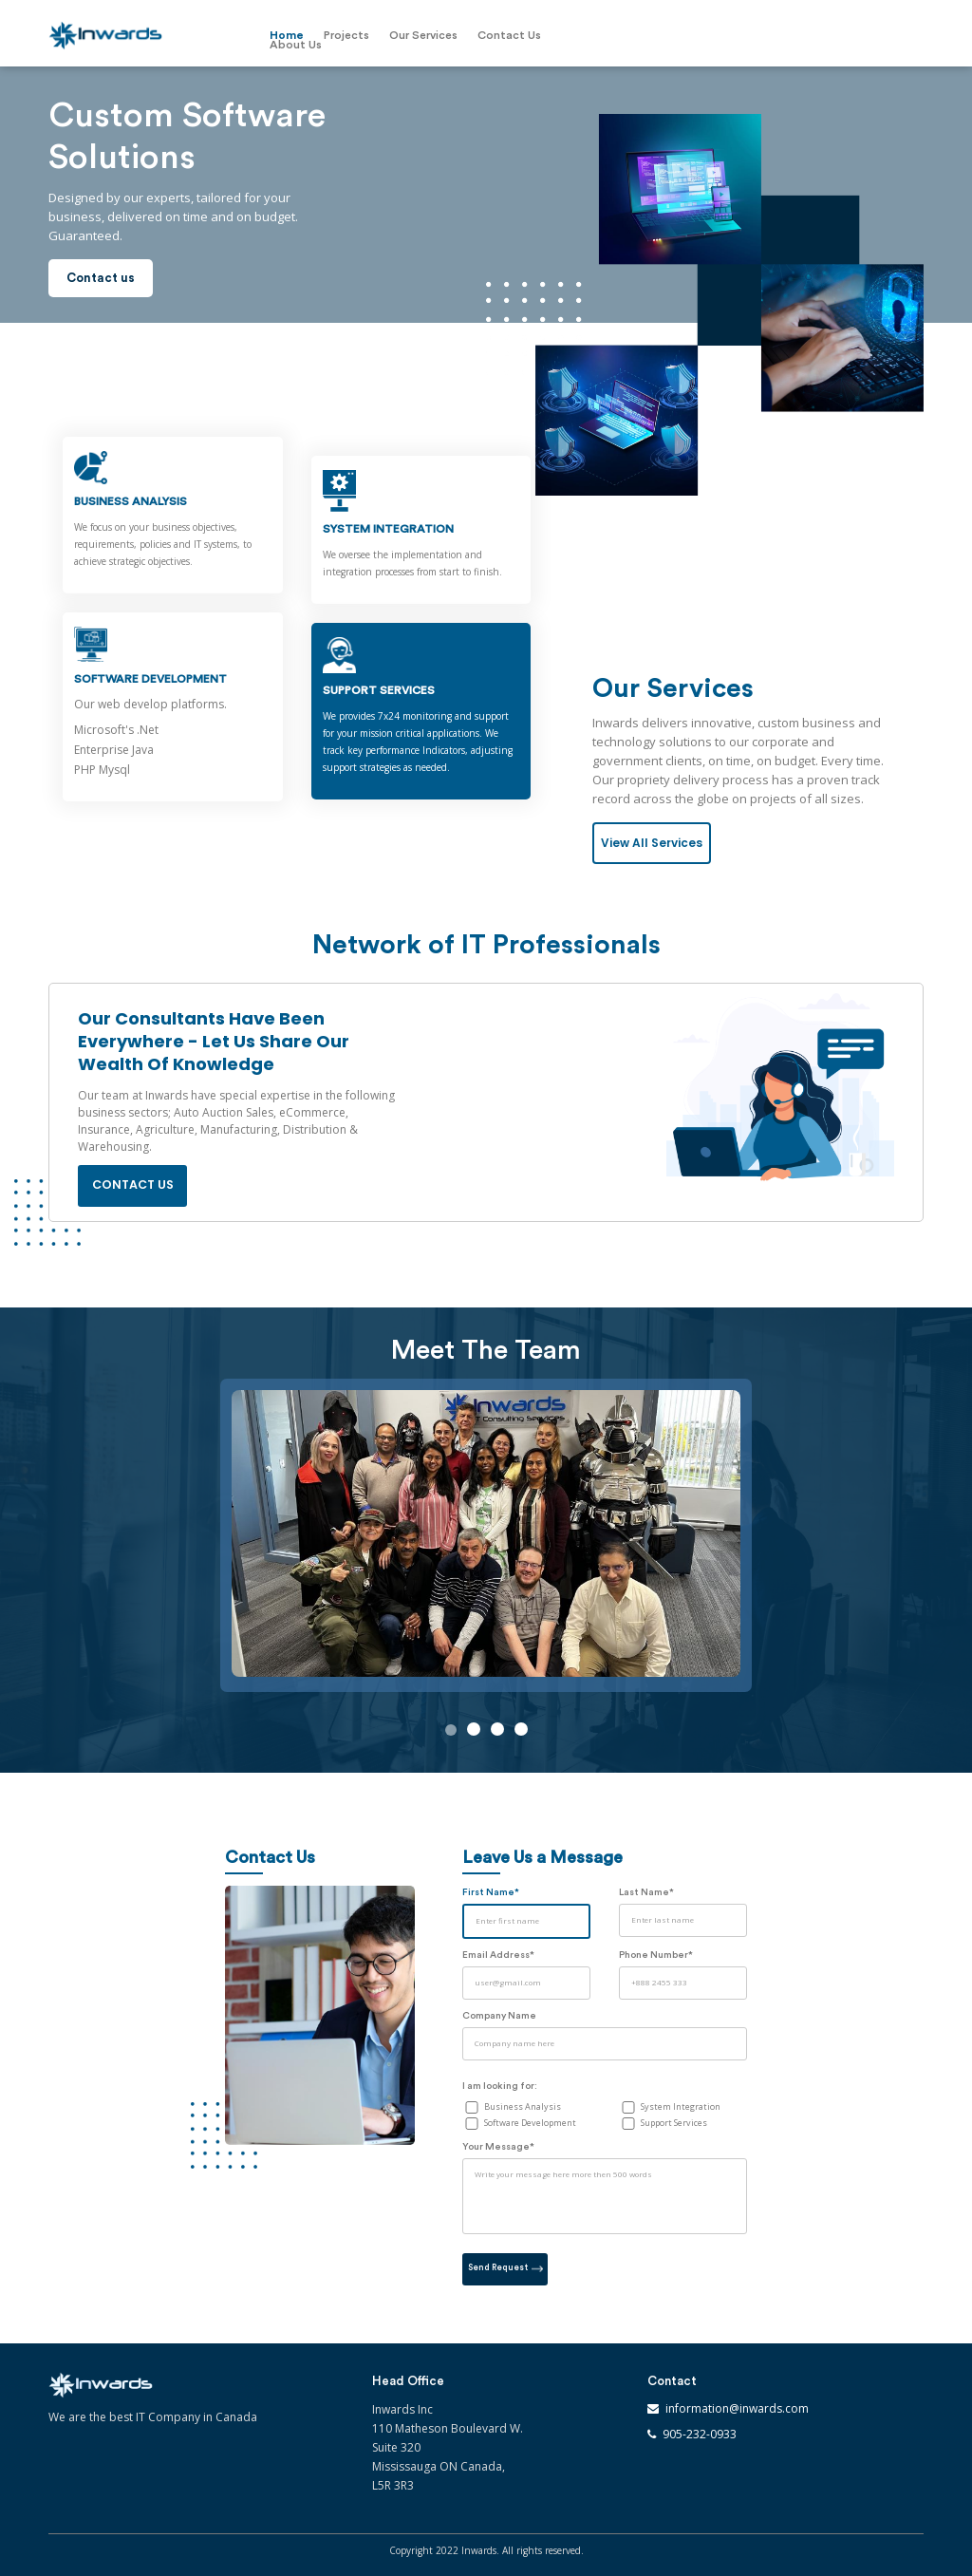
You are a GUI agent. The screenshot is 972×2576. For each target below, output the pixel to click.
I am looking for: (499, 2086)
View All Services (651, 843)
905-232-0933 (700, 2434)
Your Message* (498, 2147)
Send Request (505, 2268)
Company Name (499, 2016)
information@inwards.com (737, 2408)
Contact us (100, 278)
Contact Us (509, 35)
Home (287, 35)
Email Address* (498, 1955)
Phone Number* (656, 1955)
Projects (346, 35)
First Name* (490, 1892)
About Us (296, 44)
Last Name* (646, 1892)
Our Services (423, 35)
